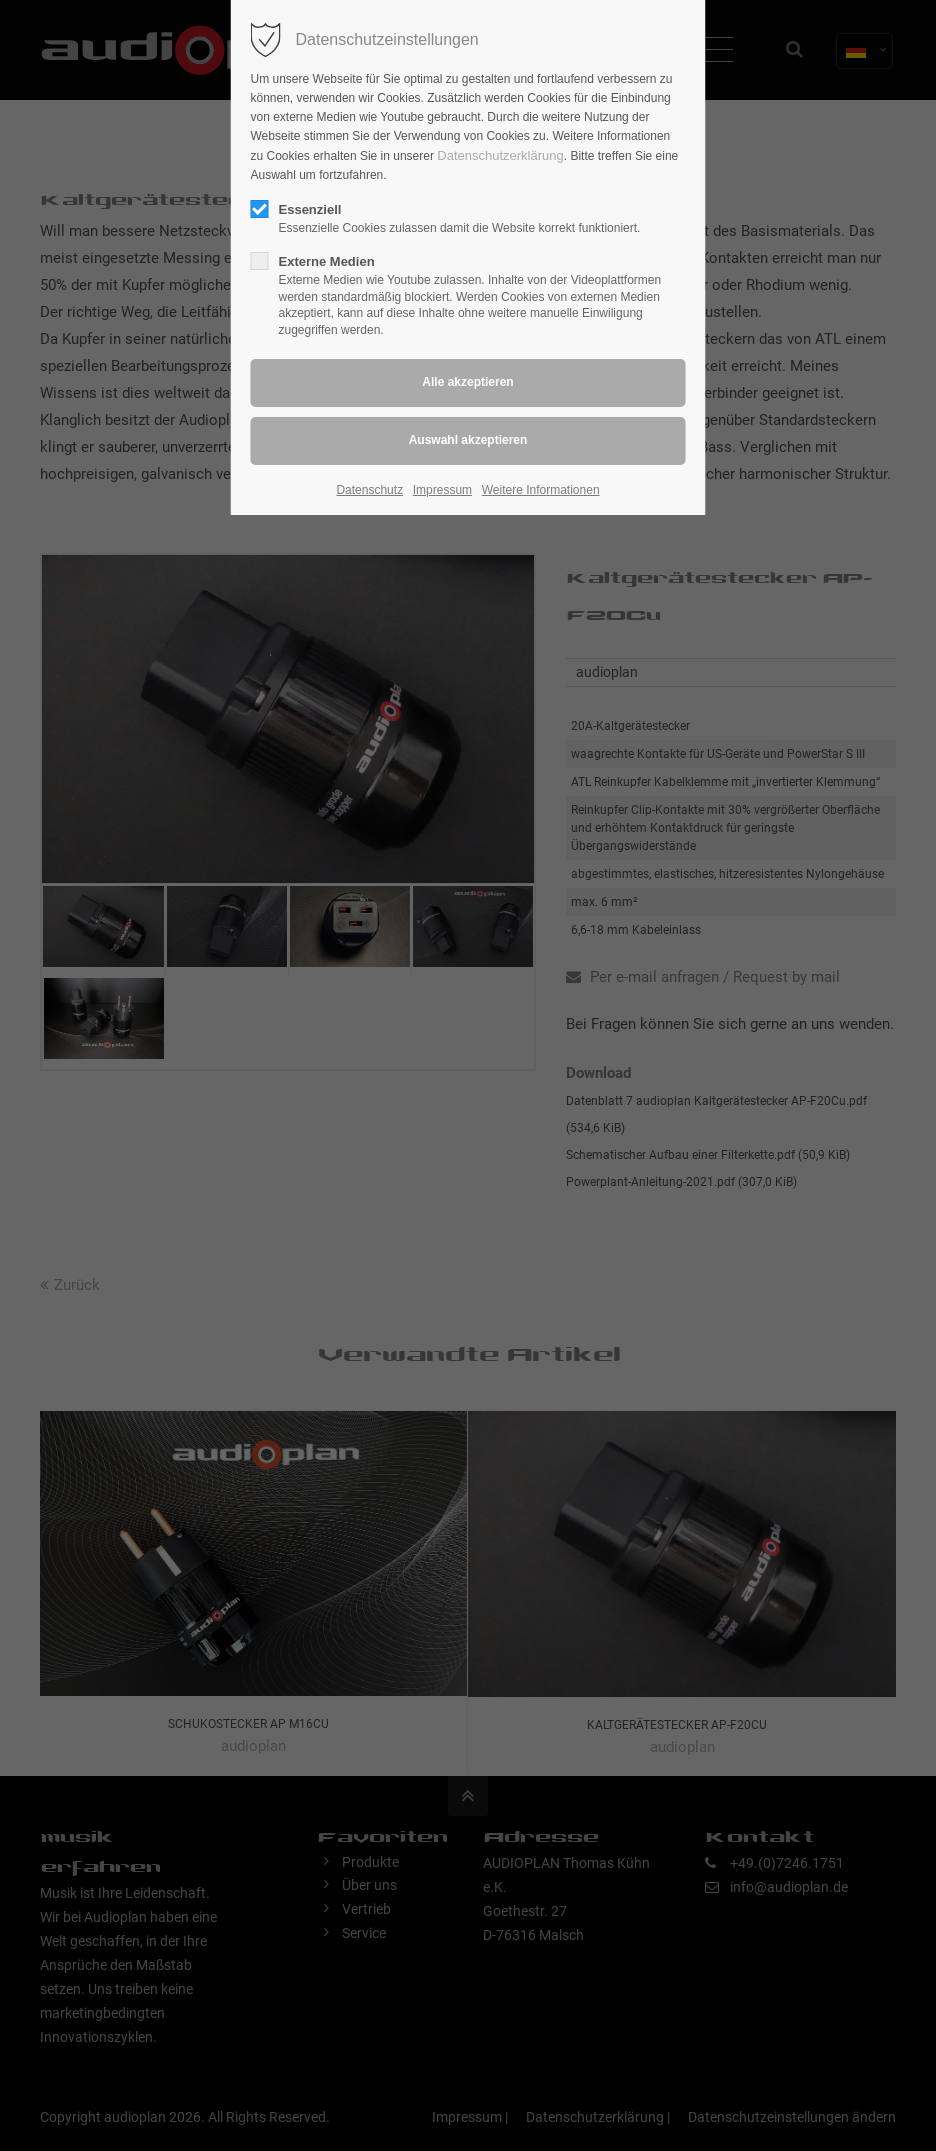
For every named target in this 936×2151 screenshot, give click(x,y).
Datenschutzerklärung (500, 155)
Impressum (442, 490)
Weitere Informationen (541, 490)
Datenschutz (369, 490)
